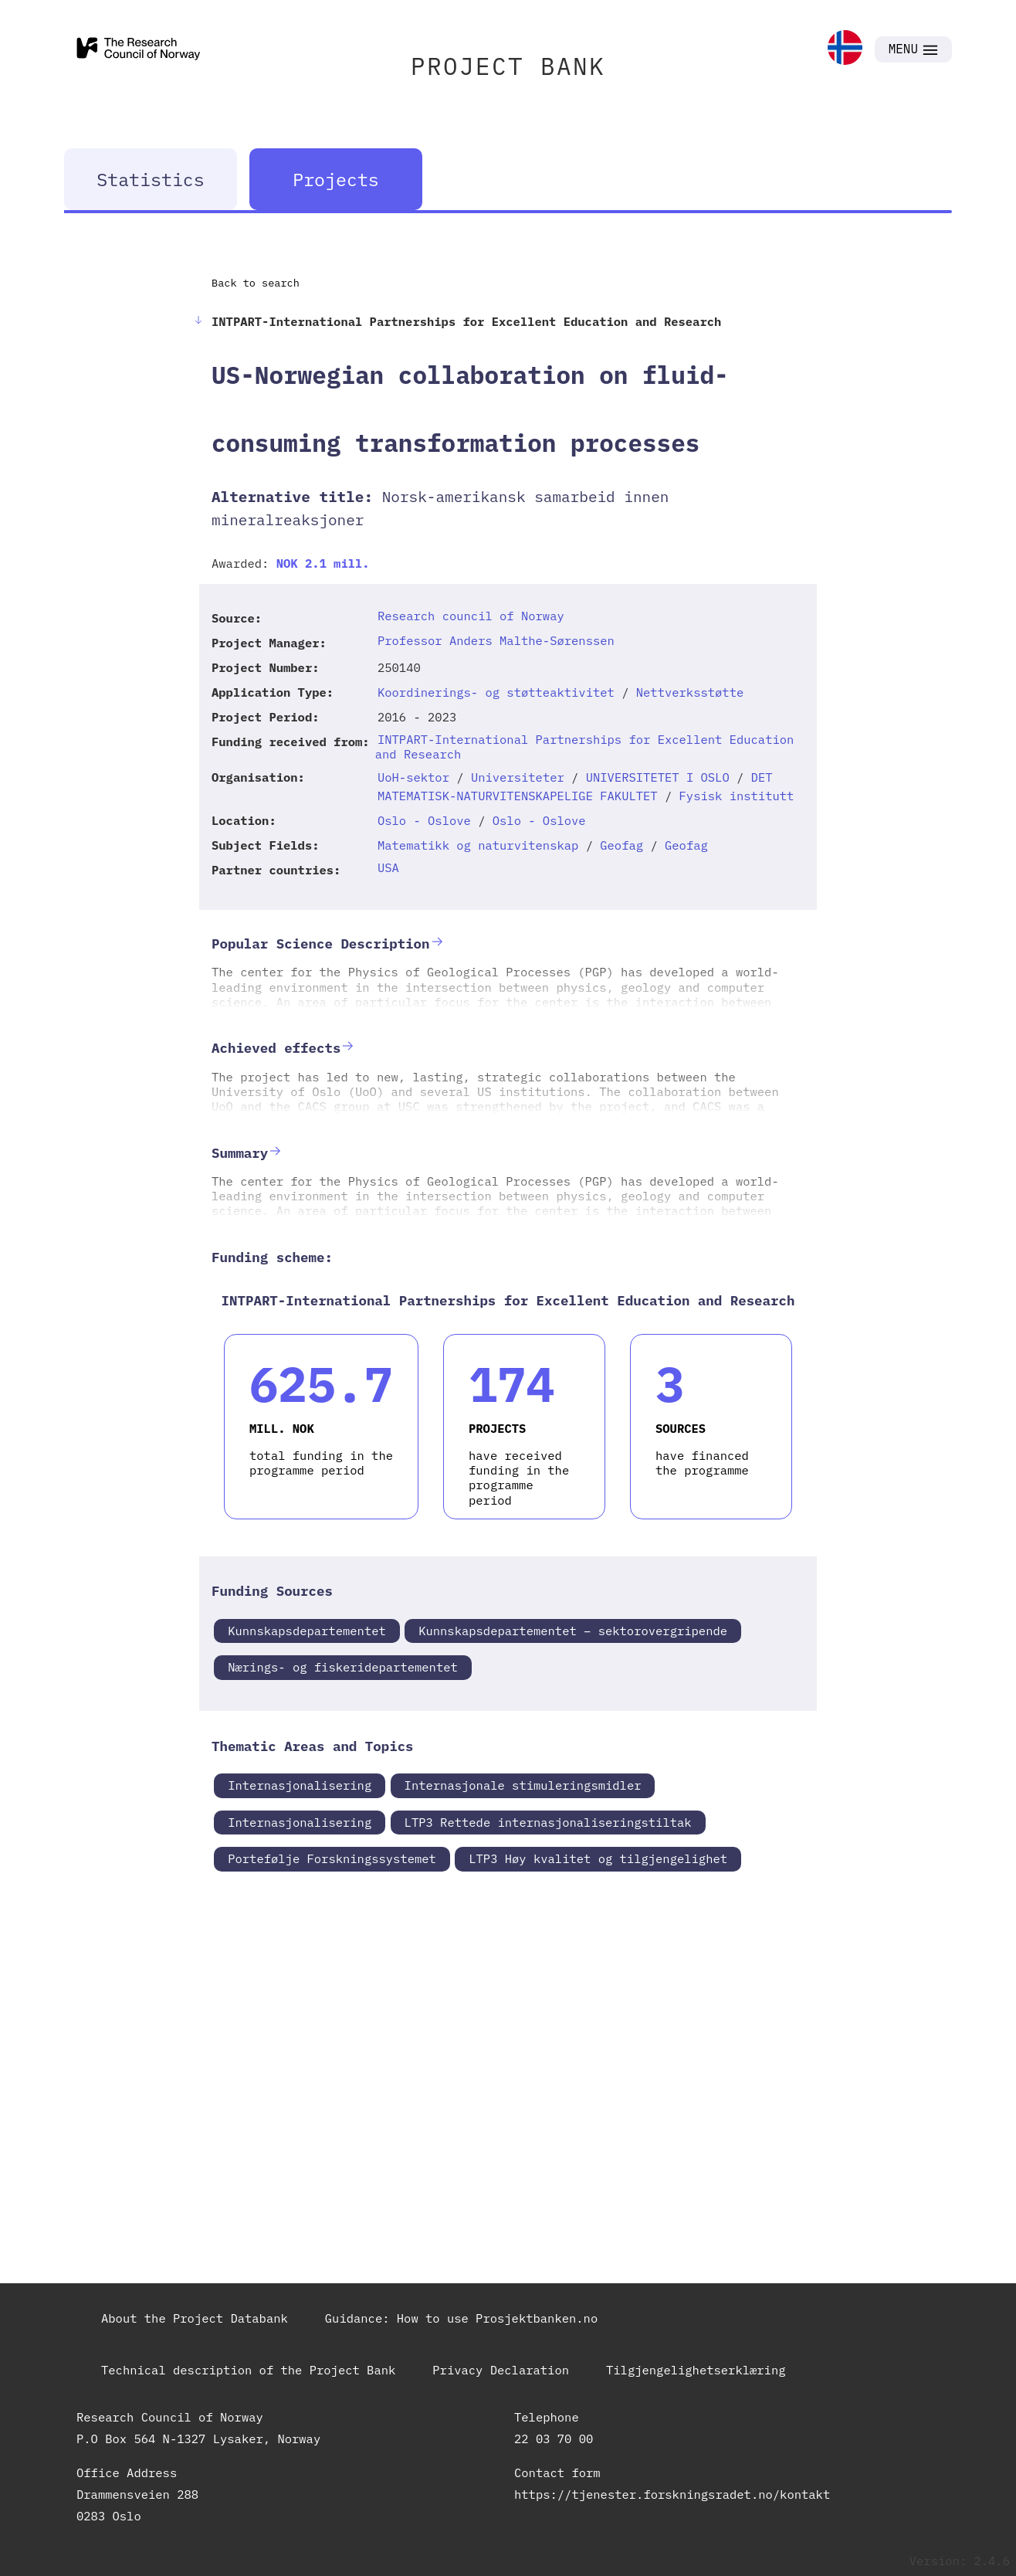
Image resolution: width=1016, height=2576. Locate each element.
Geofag (621, 845)
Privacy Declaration (500, 2369)
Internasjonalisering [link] (299, 1785)
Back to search (256, 283)
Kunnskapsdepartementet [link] (307, 1630)
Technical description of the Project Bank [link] (248, 2369)
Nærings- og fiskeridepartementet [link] (343, 1667)
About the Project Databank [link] (194, 2318)
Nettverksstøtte (690, 692)
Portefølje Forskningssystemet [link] (332, 1858)
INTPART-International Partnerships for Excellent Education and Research (584, 746)
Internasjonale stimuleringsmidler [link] (523, 1785)
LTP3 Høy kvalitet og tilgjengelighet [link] (598, 1858)
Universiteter (517, 777)
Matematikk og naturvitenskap (478, 845)
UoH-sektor (413, 777)
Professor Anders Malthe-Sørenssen (496, 640)
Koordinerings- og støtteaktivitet (496, 692)
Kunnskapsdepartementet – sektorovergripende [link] (572, 1630)
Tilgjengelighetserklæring (696, 2369)
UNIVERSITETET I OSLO (658, 777)
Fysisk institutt (736, 795)
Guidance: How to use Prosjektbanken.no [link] (461, 2318)
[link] (845, 49)
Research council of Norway (471, 615)
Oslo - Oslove (424, 820)
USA (388, 867)
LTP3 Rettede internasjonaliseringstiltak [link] (548, 1822)
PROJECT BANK (508, 66)
